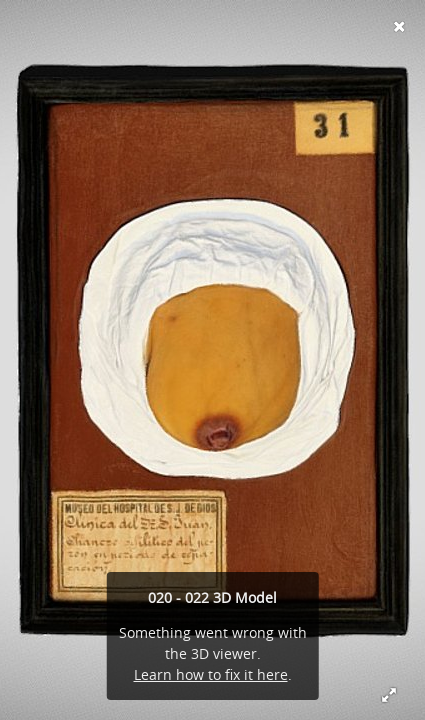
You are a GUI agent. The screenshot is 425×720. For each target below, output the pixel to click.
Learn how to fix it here (211, 674)
